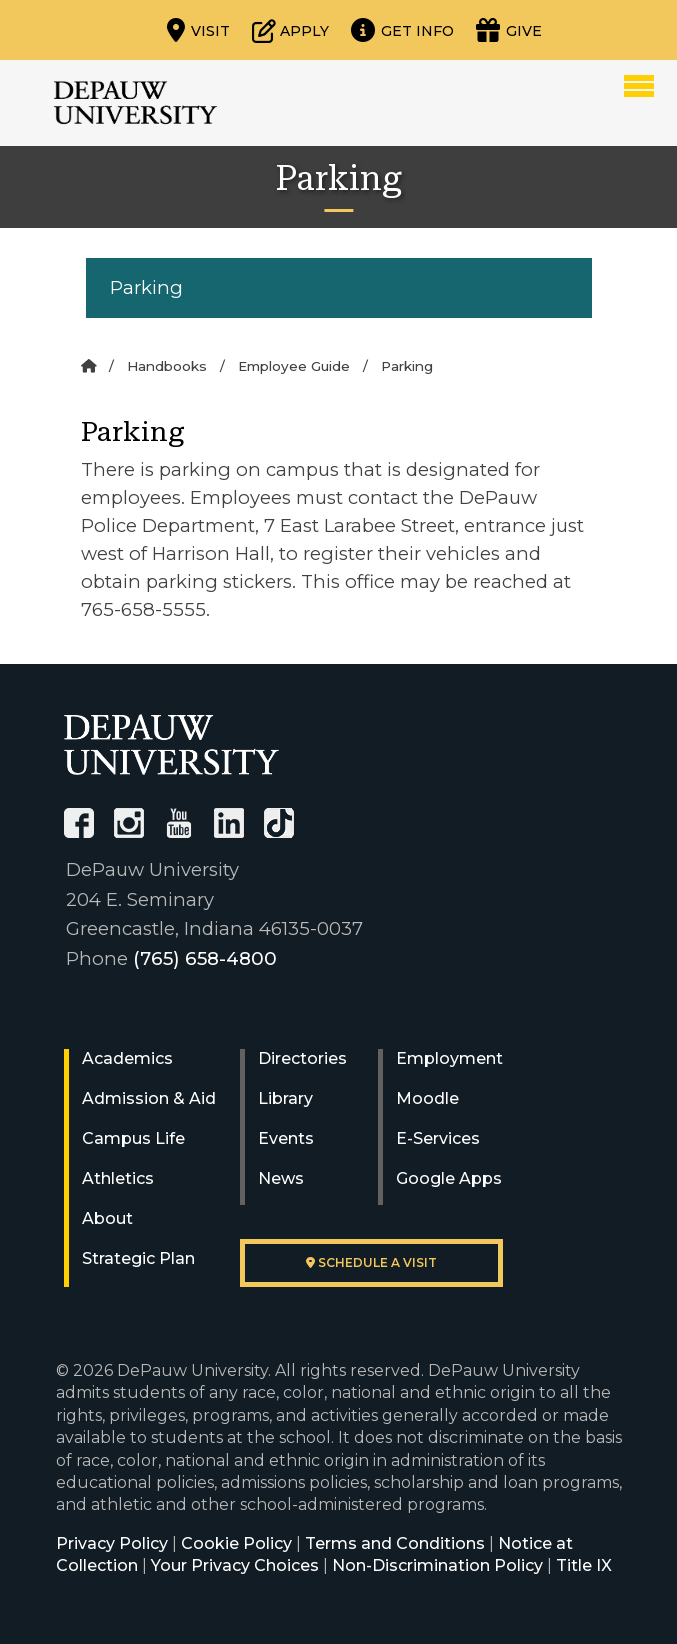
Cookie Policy (236, 1543)
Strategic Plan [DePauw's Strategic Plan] (138, 1258)
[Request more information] (402, 30)
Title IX (584, 1565)
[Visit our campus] (198, 30)
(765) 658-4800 (205, 958)
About (107, 1218)
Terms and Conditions (395, 1543)
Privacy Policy (112, 1543)
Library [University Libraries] (285, 1098)
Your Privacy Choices (235, 1565)
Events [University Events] (286, 1138)
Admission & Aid (149, 1098)
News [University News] (281, 1178)
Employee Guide (294, 366)
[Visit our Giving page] (509, 30)
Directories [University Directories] (302, 1058)
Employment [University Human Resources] (449, 1058)
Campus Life (133, 1138)
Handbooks (167, 366)
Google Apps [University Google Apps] (449, 1178)
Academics (127, 1058)
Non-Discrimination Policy (437, 1565)
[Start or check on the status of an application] (290, 30)
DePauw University (135, 103)
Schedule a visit (371, 1262)
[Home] (88, 366)
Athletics (118, 1178)
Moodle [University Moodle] (427, 1098)
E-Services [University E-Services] (438, 1138)
